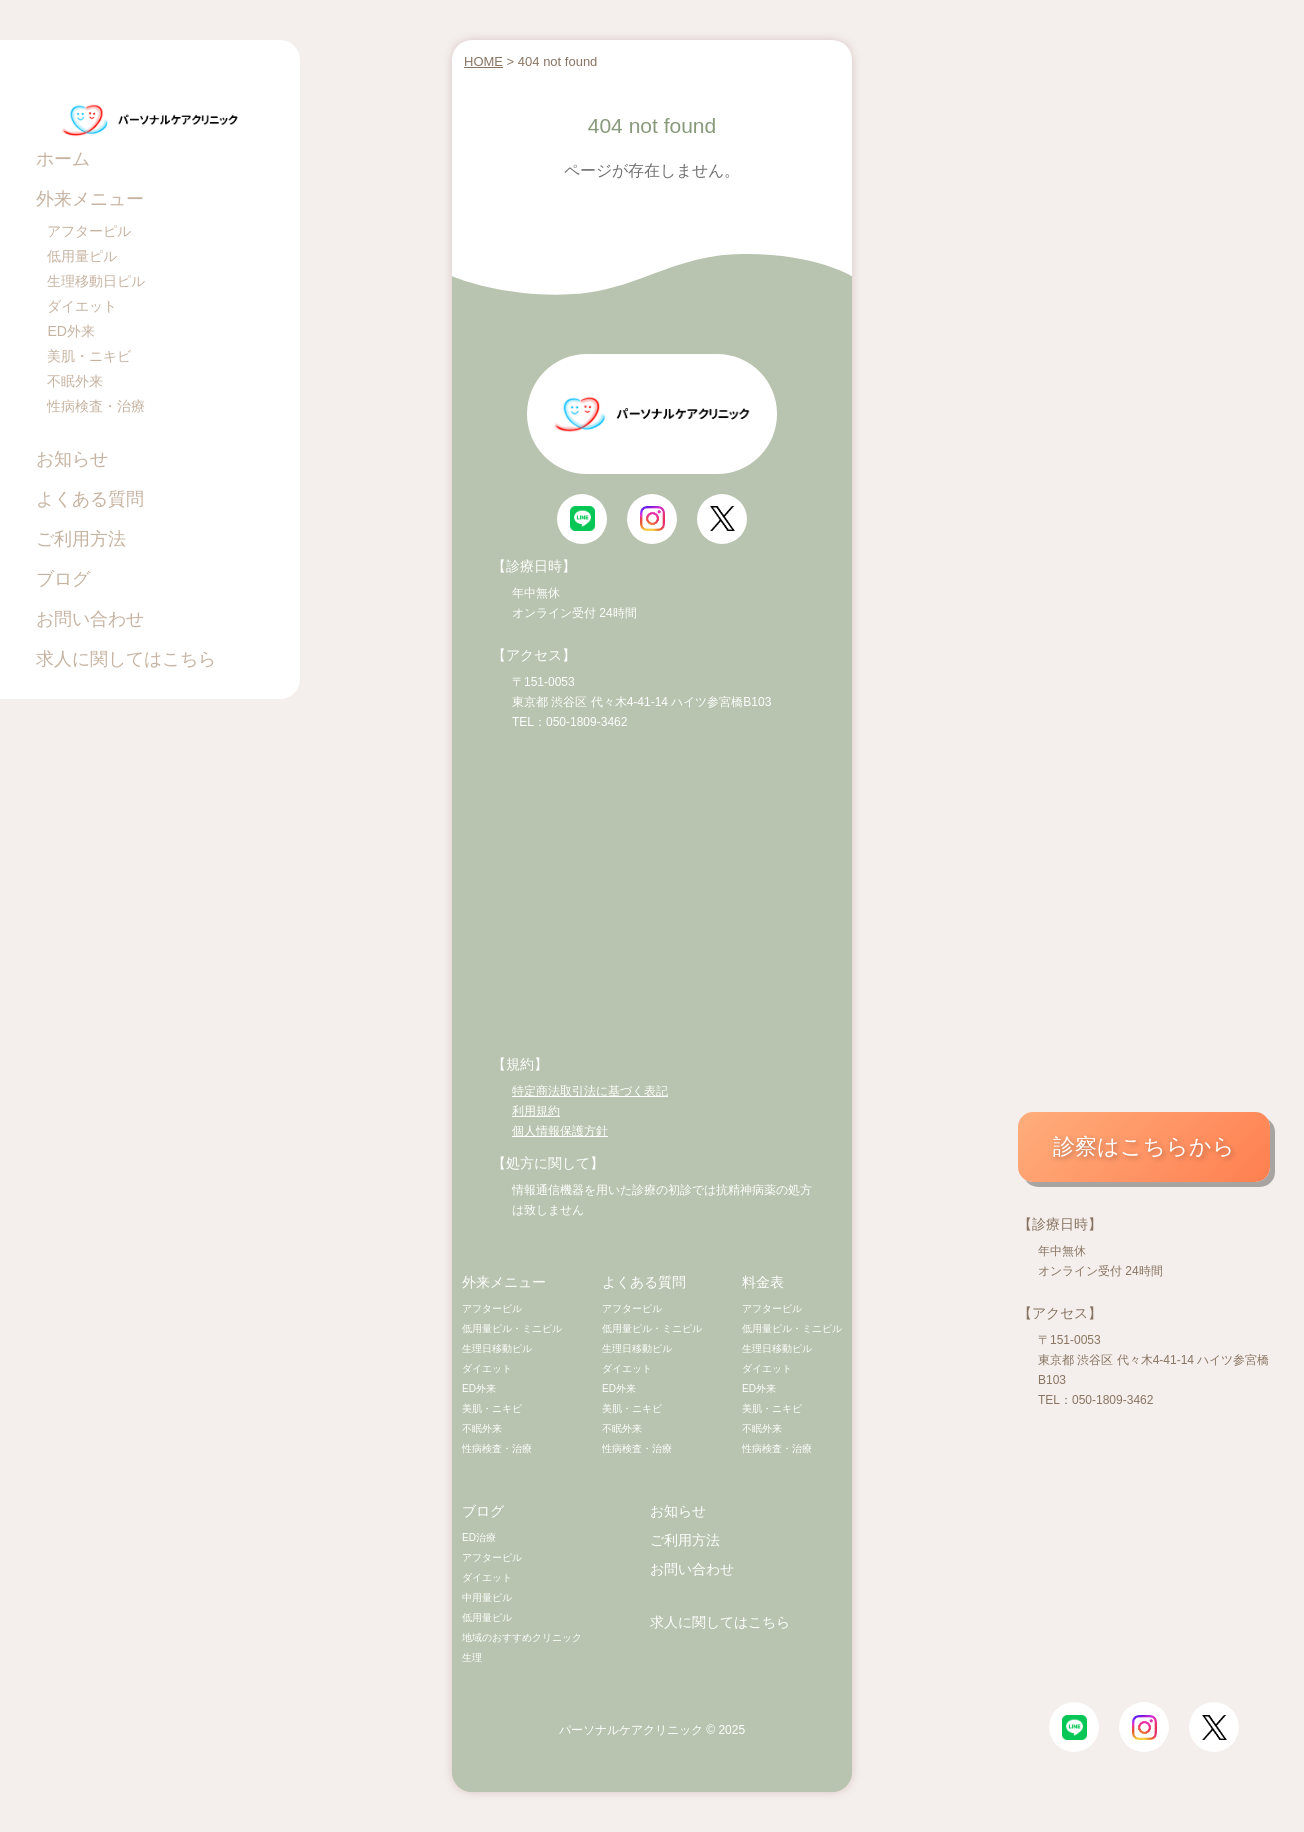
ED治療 (479, 1537)
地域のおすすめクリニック (522, 1637)
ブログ (63, 579)
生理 (472, 1657)
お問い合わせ (90, 619)
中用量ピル (487, 1597)
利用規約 (536, 1111)
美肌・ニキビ (89, 356)
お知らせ (72, 459)
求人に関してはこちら (126, 659)
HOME (483, 61)
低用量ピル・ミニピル (512, 1328)
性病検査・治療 (96, 406)
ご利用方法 (81, 539)
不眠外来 (75, 381)
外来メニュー (90, 199)
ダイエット (82, 306)
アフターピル (89, 231)
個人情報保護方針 (560, 1131)
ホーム (63, 159)
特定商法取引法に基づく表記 (590, 1091)
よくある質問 (90, 499)
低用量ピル (82, 256)
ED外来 (70, 331)
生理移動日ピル (96, 281)
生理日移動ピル (497, 1348)
